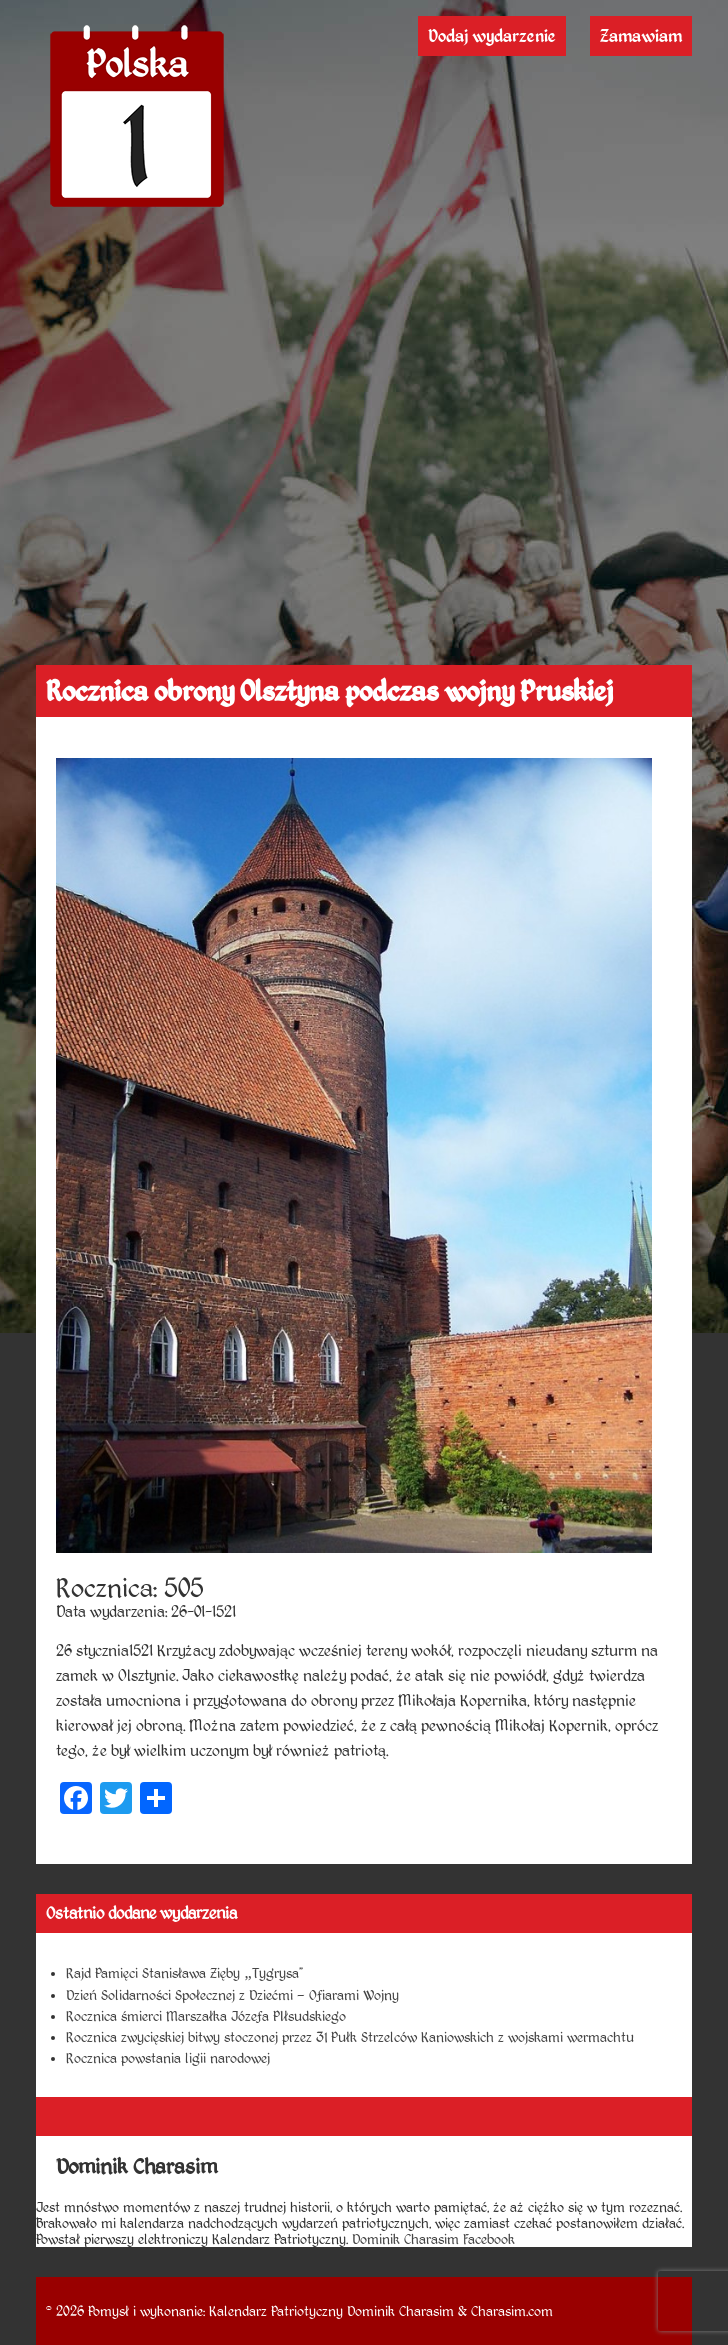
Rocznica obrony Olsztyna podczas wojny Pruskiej (329, 691)
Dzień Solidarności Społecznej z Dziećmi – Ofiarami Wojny (232, 1995)
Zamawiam (641, 36)
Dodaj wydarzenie (492, 36)
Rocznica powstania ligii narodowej (168, 2058)
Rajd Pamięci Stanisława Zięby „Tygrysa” (184, 1973)
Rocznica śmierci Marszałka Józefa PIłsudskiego (206, 2016)
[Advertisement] (364, 515)
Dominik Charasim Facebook (433, 2239)
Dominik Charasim (400, 2311)
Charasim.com (512, 2311)
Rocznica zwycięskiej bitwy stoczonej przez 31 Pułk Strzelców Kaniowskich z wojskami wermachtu (350, 2037)
